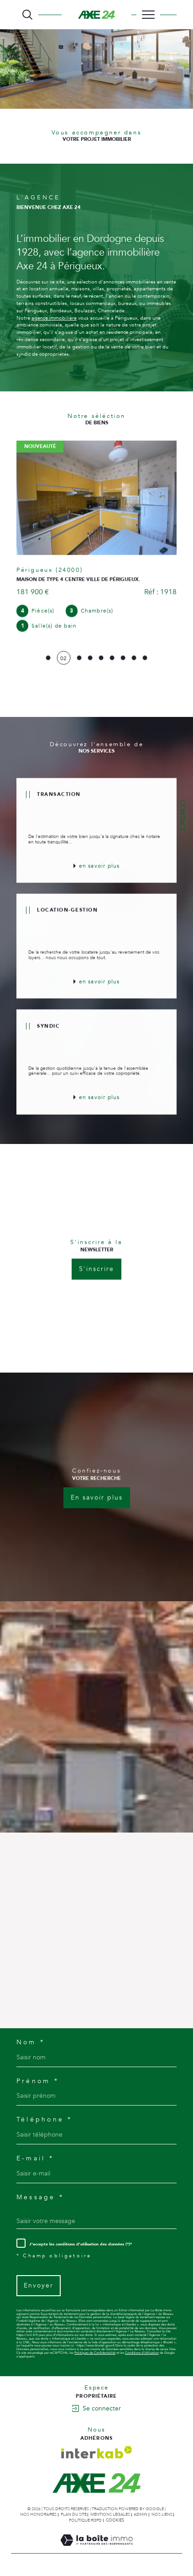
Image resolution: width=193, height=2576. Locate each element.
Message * (40, 2197)
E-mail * (35, 2158)
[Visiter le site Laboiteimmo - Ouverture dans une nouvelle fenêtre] (96, 2549)
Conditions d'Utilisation (142, 2353)
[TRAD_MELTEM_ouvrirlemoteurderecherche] (27, 14)
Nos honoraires (38, 2514)
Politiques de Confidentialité (94, 2353)
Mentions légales (110, 2514)
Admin (140, 2514)
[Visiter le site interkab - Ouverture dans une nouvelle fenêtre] (96, 2452)
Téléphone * (44, 2119)
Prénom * (37, 2081)
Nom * (30, 2042)
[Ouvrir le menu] (148, 14)
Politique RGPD (85, 2520)
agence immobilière (54, 318)
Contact (182, 815)
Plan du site (74, 2514)
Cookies (115, 2520)
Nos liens (161, 2514)
